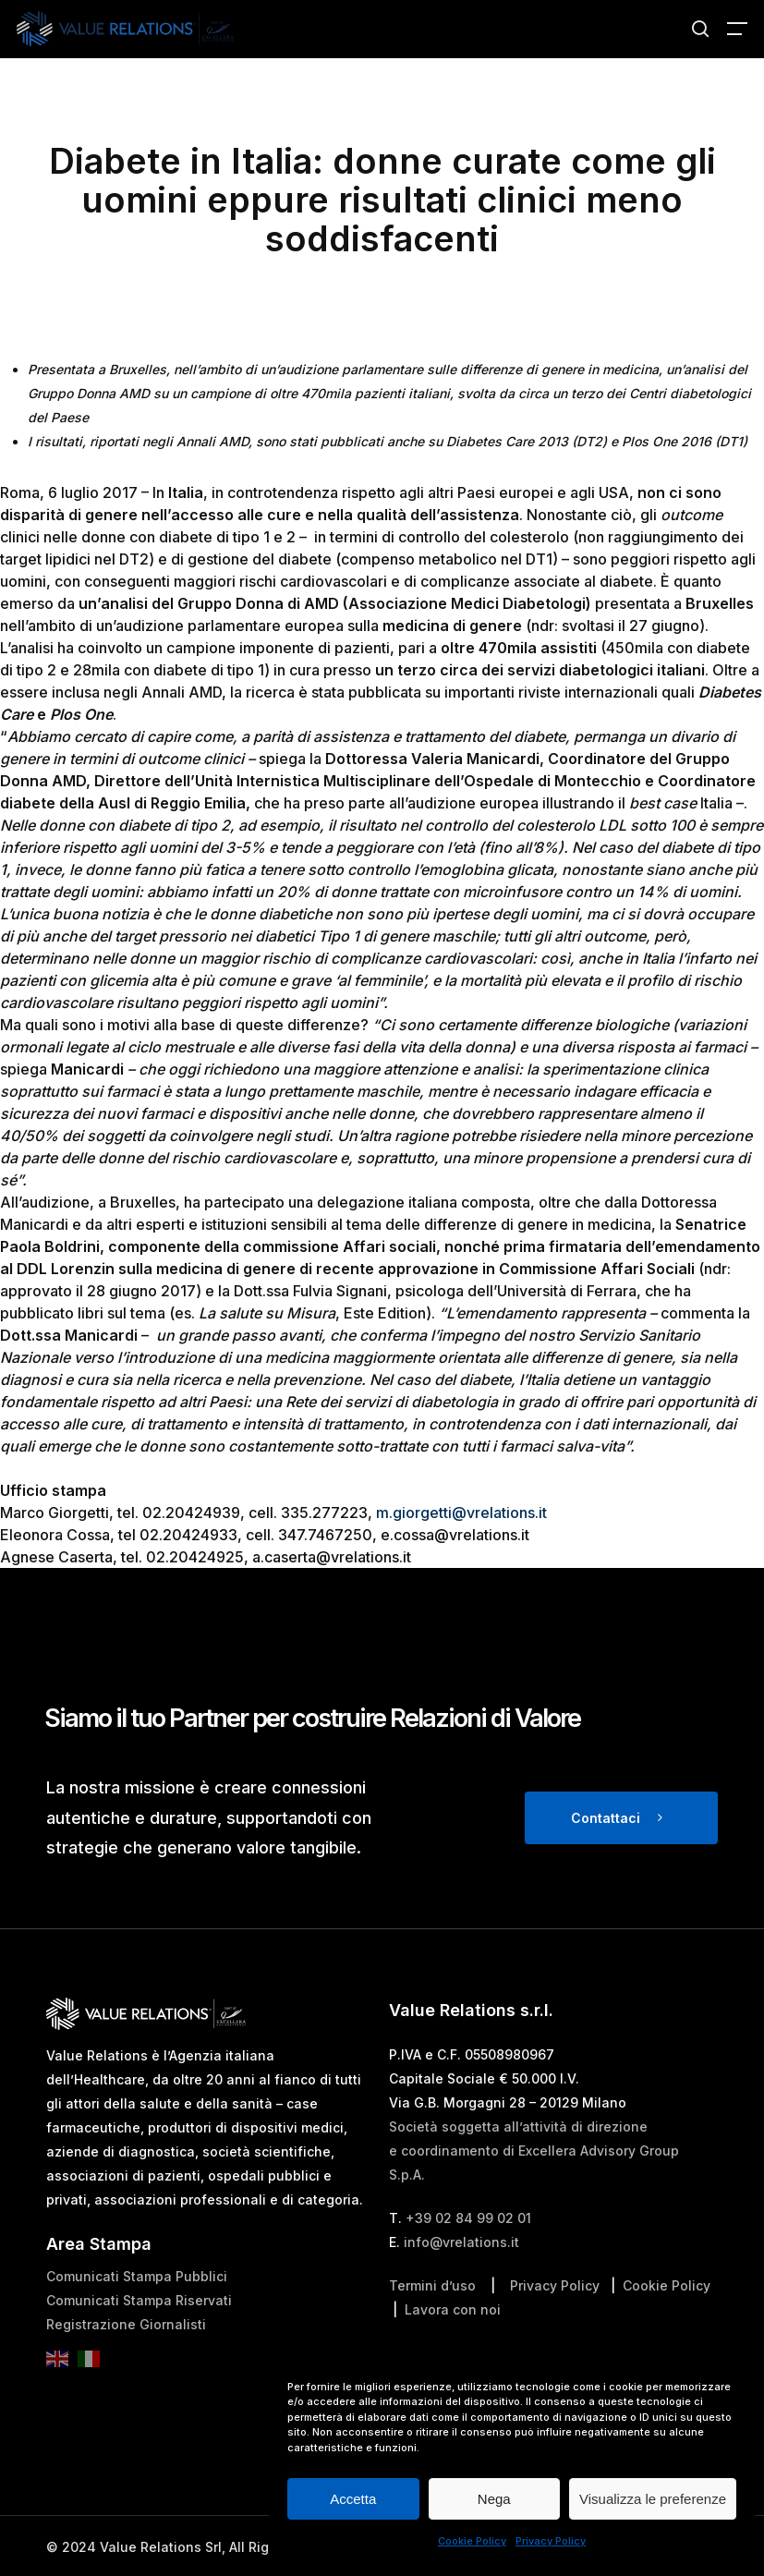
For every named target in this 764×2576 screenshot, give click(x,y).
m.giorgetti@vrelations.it (461, 1512)
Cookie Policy (472, 2540)
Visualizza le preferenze (652, 2499)
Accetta (353, 2499)
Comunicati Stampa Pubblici (136, 2276)
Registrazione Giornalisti (126, 2324)
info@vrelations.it (461, 2242)
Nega (494, 2499)
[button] (737, 28)
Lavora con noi (453, 2309)
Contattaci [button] (605, 1818)
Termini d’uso (432, 2285)
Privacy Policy (550, 2540)
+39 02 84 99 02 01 (468, 2218)
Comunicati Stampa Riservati (139, 2300)
